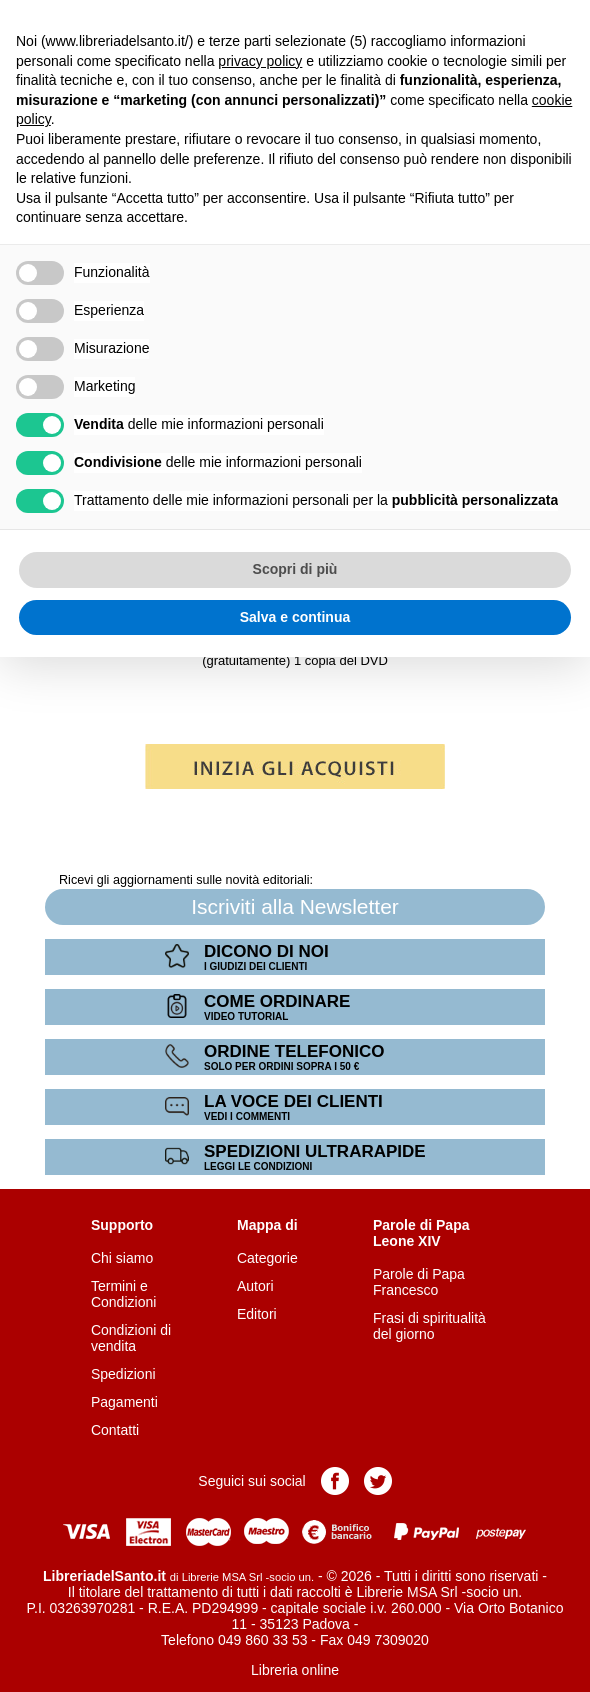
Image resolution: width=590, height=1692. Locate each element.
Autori (255, 1286)
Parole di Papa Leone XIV (421, 1233)
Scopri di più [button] (295, 569)
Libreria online (295, 1670)
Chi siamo (122, 1258)
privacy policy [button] (260, 61)
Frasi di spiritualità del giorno (429, 1326)
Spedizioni (123, 1374)
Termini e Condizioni (123, 1294)
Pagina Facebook (335, 1481)
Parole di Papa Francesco (419, 1282)
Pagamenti (124, 1402)
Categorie (267, 1258)
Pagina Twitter (378, 1481)
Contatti (115, 1430)
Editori (257, 1314)
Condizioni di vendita (131, 1338)
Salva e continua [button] (295, 617)
